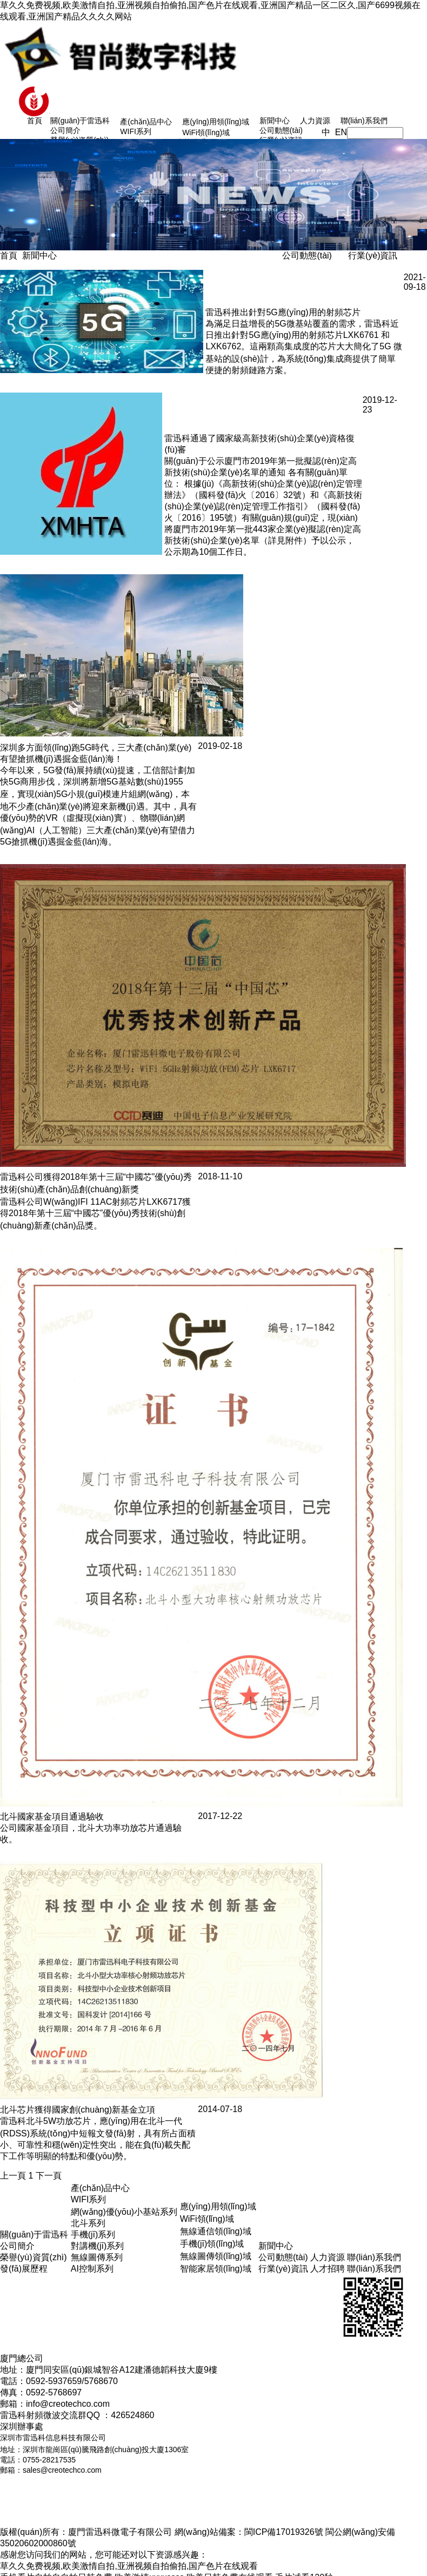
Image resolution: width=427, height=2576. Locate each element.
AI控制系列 (92, 2268)
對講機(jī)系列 (97, 2245)
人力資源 (315, 120)
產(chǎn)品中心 (146, 121)
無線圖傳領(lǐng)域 (215, 2256)
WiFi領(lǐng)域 (206, 132)
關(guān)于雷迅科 (80, 120)
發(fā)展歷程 (24, 2268)
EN (341, 132)
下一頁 (49, 2175)
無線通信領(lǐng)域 (215, 2231)
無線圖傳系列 (97, 2257)
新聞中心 (274, 120)
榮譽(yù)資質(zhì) (33, 2257)
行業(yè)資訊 (373, 255)
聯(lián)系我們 (364, 120)
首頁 (34, 120)
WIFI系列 (135, 131)
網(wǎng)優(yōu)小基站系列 (124, 2211)
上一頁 (13, 2175)
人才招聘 (327, 2268)
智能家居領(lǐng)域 (215, 2268)
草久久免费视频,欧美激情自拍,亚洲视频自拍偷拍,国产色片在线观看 (129, 2566)
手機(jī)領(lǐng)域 (212, 2243)
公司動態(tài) (281, 130)
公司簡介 (65, 130)
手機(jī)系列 (93, 2234)
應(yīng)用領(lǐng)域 (215, 121)
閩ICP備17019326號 (283, 2532)
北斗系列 (88, 2223)
